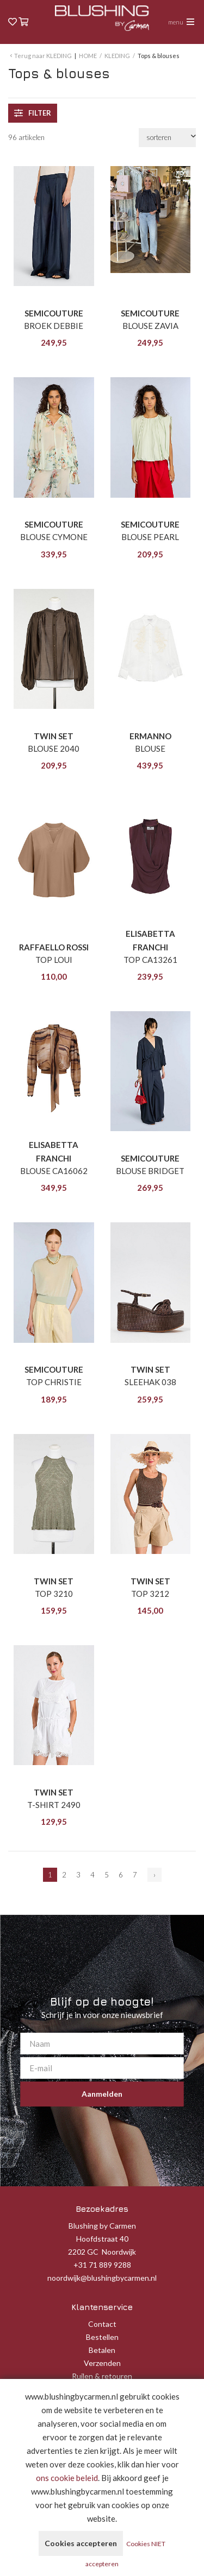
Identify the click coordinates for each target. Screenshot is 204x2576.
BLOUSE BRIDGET (150, 1171)
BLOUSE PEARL (150, 537)
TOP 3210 (54, 1593)
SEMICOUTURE (53, 313)
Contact (102, 2323)
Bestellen (102, 2337)
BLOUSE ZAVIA (150, 326)
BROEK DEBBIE (53, 326)
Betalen (102, 2350)
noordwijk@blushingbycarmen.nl (102, 2277)
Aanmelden (102, 2093)
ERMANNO (150, 736)
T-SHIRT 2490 (54, 1805)
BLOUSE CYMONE (54, 537)
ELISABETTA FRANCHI (150, 940)
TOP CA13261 (150, 960)
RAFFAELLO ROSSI (54, 947)
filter (32, 112)
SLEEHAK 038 (150, 1382)
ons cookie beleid (67, 2478)
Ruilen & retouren (102, 2376)
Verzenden (102, 2363)
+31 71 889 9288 (102, 2264)
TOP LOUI (53, 960)
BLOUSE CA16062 (54, 1171)
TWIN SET (53, 736)
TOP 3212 (150, 1593)
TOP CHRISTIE (54, 1382)
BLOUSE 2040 (53, 748)
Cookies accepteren (81, 2543)
